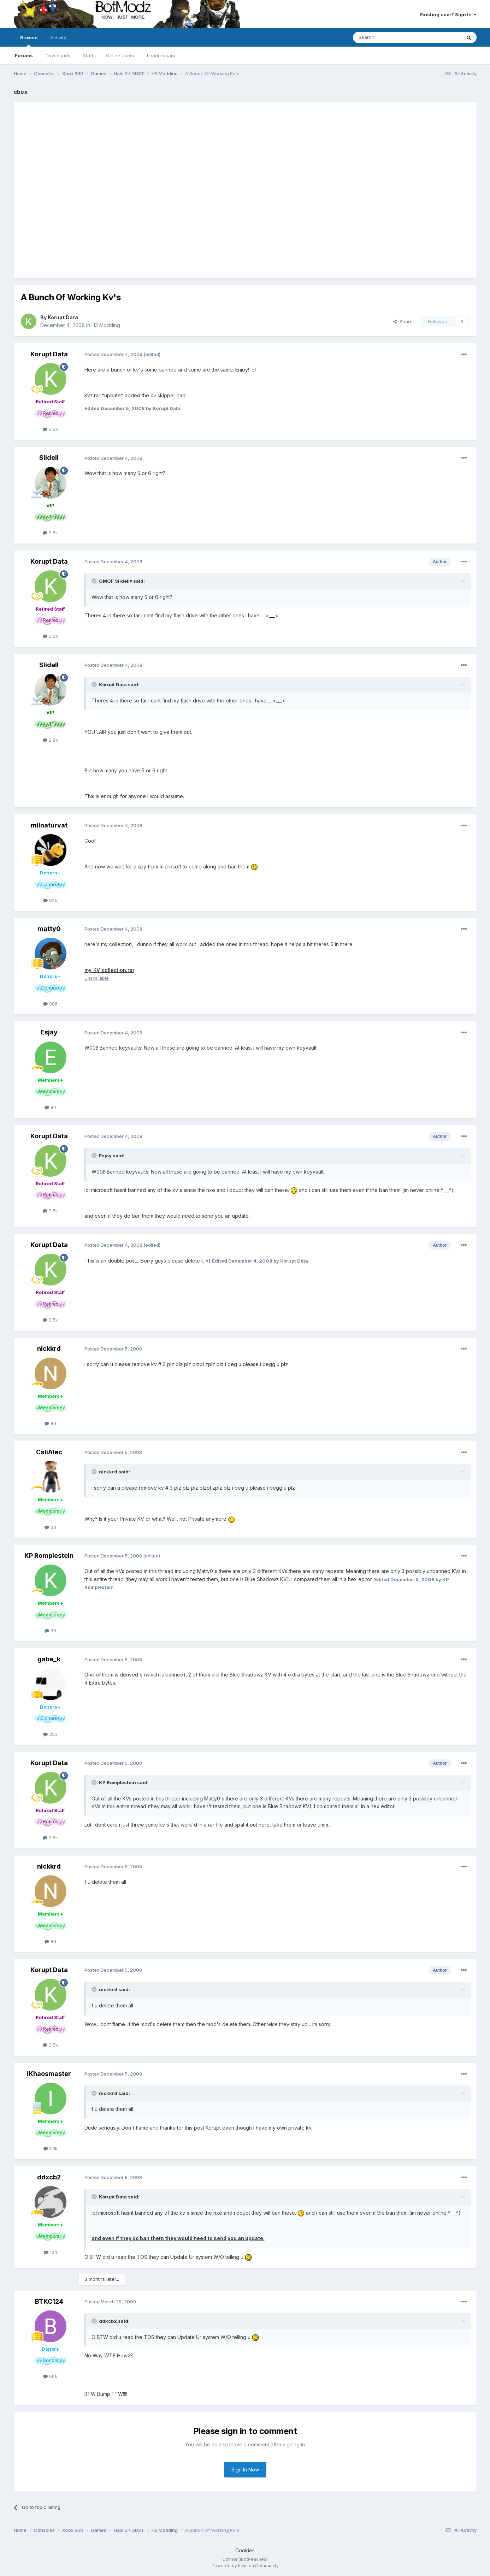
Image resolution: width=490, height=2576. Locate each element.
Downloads (58, 55)
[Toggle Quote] (94, 581)
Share (403, 321)
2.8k (50, 532)
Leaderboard (161, 55)
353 (50, 1734)
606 (50, 2376)
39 (50, 1630)
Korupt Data (63, 317)
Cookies (245, 2550)
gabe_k (48, 1659)
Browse (28, 41)
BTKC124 (49, 2301)
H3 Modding (105, 325)
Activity (58, 37)
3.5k (50, 429)
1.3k (50, 2148)
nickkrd (49, 1348)
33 (50, 1527)
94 (50, 1107)
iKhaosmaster (49, 2073)
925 (50, 900)
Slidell (49, 457)
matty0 (49, 928)
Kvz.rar (92, 395)
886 (50, 1004)
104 (50, 2252)
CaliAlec (49, 1452)
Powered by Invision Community (245, 2565)
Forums (24, 55)
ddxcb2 (49, 2177)
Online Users (120, 55)
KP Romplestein (48, 1555)
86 (50, 1423)
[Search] (389, 37)
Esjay (49, 1032)
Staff (88, 55)
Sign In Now (245, 2470)
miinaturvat (49, 825)
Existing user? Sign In (448, 14)
